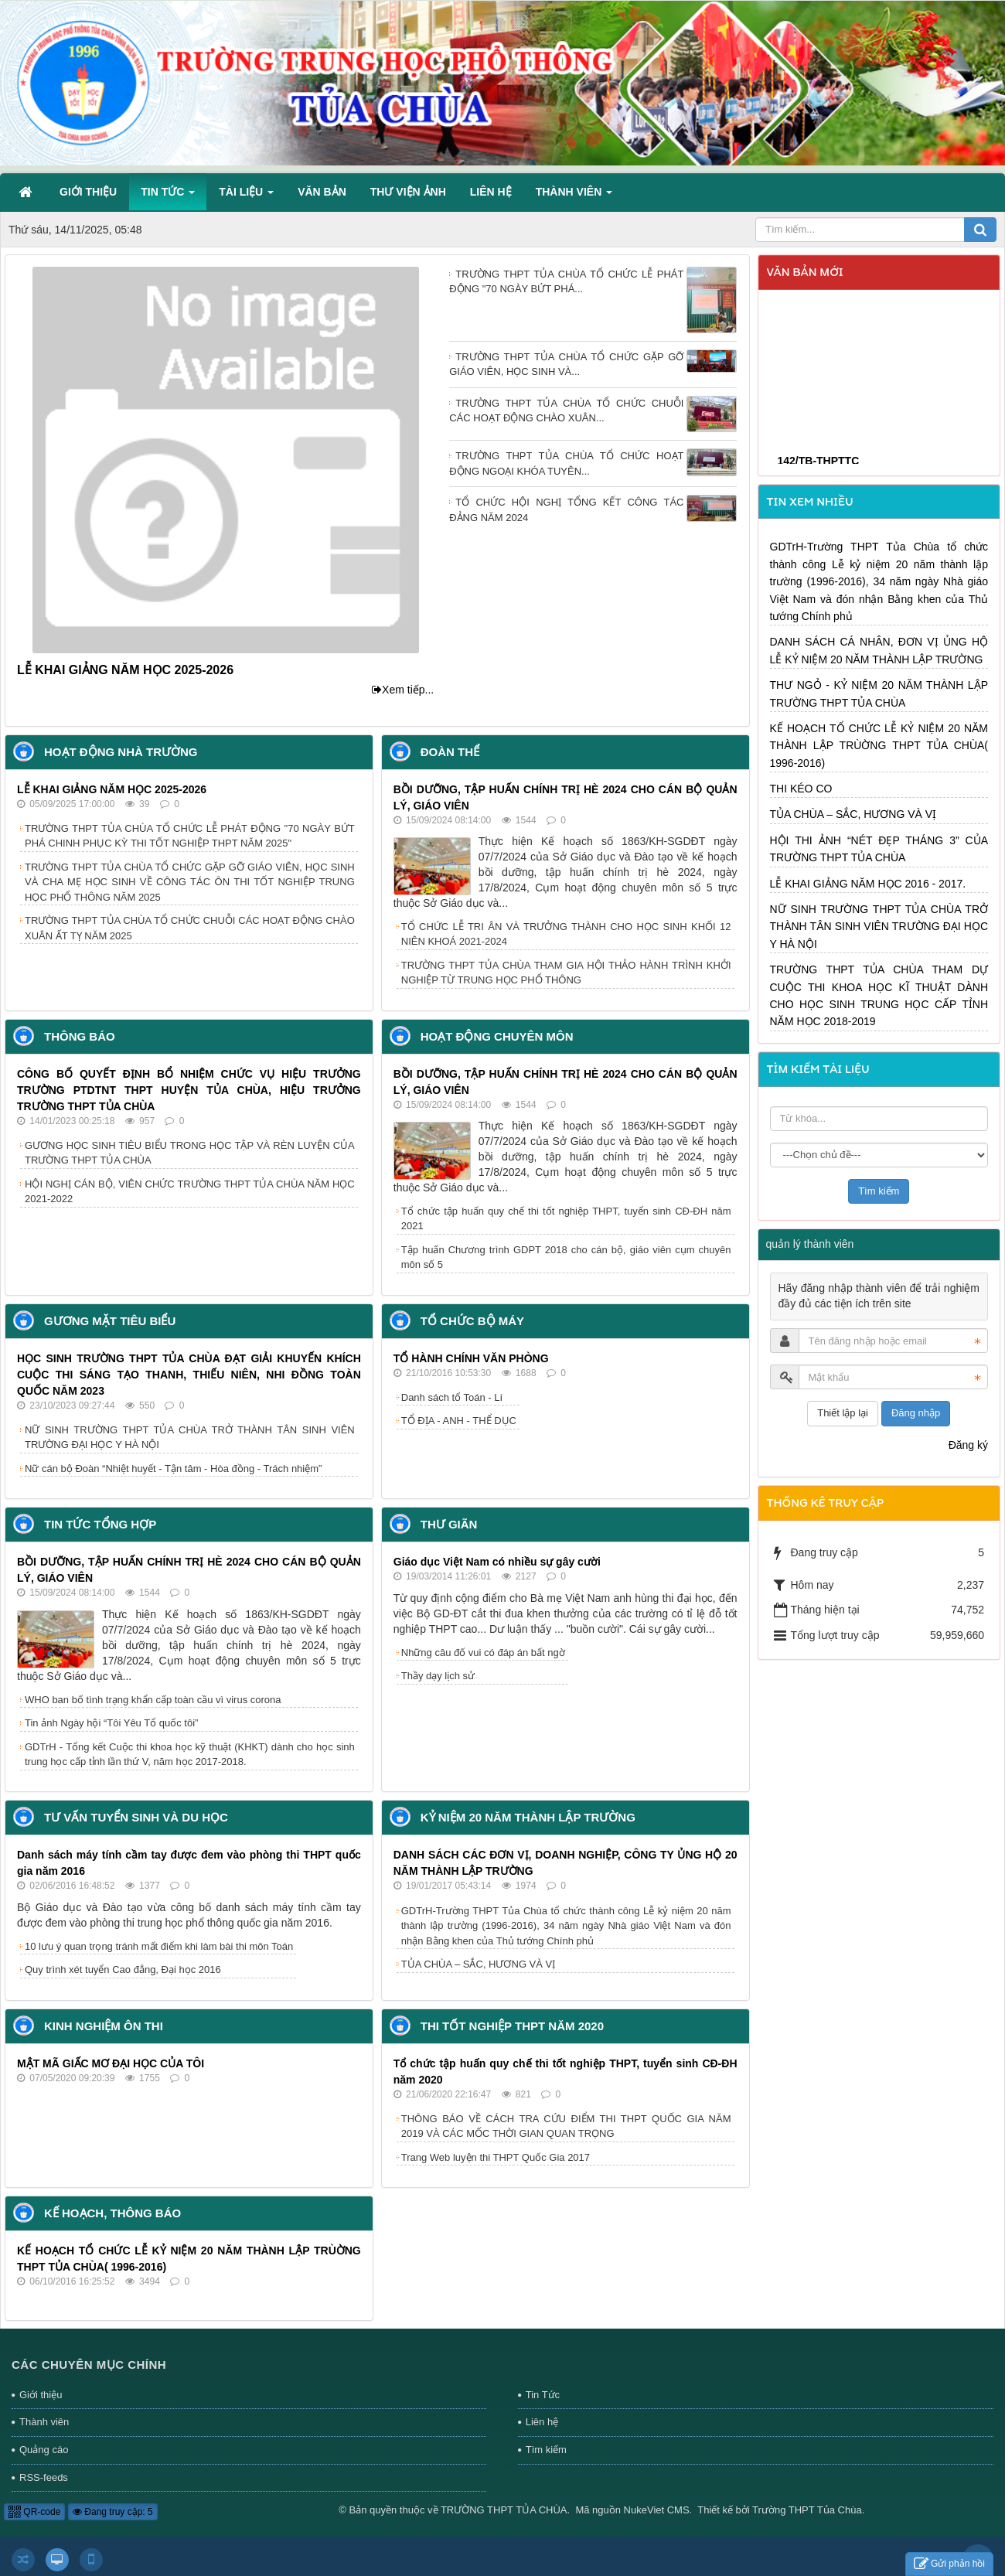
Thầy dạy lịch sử (438, 1676)
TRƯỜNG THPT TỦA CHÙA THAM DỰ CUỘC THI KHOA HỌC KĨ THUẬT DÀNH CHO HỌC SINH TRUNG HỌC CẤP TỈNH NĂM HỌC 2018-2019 (879, 995)
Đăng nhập (915, 1413)
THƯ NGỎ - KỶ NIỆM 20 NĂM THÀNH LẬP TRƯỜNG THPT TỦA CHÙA (879, 693)
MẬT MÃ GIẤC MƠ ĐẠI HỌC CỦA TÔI (110, 2063)
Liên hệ (542, 2422)
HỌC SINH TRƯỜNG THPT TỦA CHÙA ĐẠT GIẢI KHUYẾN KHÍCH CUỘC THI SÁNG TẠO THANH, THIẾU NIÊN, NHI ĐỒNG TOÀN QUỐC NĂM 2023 (189, 1374)
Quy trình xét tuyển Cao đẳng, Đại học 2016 (123, 1969)
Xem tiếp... (403, 689)
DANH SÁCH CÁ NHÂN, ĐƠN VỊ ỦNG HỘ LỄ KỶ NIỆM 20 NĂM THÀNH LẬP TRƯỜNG (879, 650)
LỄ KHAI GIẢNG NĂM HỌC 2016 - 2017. (868, 883)
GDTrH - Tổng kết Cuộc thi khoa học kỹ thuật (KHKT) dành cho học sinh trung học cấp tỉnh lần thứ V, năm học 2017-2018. (190, 1754)
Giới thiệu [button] (88, 192)
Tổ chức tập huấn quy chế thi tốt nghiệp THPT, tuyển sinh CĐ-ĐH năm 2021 (566, 1218)
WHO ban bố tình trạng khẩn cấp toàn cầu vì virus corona (153, 1699)
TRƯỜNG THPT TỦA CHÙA (504, 2510)
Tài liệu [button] (246, 196)
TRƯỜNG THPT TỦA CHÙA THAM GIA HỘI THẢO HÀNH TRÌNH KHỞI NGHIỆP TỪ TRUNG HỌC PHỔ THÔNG (566, 972)
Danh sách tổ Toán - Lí (451, 1397)
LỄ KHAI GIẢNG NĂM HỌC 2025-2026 (125, 669)
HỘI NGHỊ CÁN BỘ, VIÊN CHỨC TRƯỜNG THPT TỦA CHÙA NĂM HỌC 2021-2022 (190, 1191)
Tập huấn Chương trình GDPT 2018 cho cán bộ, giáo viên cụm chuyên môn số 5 (566, 1257)
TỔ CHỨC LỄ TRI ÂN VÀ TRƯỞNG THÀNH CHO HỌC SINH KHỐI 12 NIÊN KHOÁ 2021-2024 (566, 934)
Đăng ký (968, 1445)
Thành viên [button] (574, 196)
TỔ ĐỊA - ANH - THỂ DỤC (458, 1420)
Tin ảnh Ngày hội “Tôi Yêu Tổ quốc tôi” (111, 1723)
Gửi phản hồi (949, 2564)
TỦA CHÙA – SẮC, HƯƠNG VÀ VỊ (478, 1964)
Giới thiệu (40, 2395)
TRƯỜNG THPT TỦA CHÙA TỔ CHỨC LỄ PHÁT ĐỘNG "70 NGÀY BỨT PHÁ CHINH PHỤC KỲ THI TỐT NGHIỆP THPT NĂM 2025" (190, 836)
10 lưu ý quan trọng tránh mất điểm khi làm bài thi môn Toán (159, 1946)
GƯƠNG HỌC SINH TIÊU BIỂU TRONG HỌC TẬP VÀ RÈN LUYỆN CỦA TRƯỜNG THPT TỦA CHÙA (190, 1153)
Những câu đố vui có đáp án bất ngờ (483, 1652)
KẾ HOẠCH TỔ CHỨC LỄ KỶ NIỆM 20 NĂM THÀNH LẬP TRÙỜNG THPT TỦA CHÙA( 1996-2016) (879, 745)
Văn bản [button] (322, 192)
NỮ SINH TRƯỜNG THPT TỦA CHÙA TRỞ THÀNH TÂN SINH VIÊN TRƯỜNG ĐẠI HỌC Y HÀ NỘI (190, 1437)
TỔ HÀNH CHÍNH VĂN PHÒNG (471, 1358)
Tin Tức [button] (168, 196)
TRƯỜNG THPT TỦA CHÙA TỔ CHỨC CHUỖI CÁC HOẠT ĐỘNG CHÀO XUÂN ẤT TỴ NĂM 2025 (190, 928)
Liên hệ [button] (491, 192)
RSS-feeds (43, 2477)
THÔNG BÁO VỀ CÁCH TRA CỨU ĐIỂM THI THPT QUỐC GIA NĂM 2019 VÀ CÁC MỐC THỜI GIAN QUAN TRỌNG (566, 2126)
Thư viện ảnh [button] (408, 192)
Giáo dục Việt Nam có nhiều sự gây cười (497, 1561)
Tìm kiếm (546, 2449)
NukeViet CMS (657, 2510)
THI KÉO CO (801, 788)
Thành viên (44, 2422)
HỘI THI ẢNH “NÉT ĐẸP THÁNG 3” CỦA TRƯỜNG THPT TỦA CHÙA (879, 849)
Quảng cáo (43, 2449)
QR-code (34, 2511)
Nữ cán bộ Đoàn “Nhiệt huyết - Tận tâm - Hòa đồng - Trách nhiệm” (173, 1468)
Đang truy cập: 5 (113, 2511)
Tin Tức (543, 2395)
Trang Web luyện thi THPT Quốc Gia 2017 (495, 2157)
